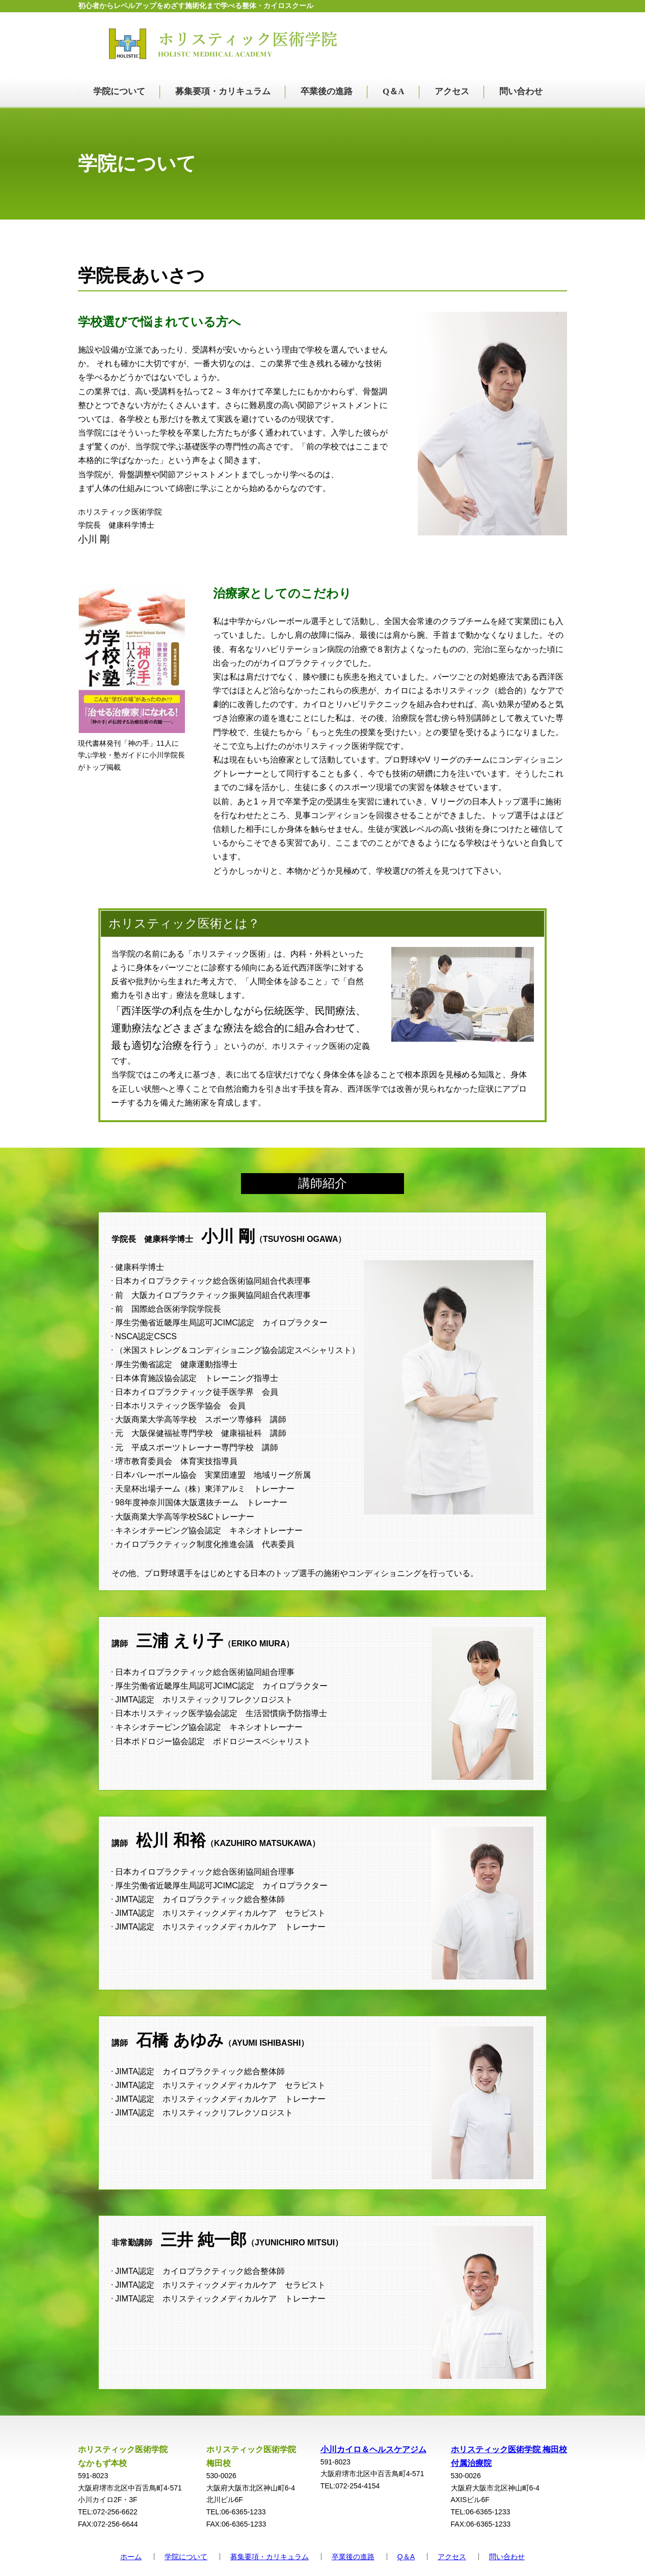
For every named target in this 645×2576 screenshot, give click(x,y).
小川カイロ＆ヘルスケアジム (373, 2449)
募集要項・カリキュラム (223, 91)
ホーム (131, 2557)
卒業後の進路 (327, 91)
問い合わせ (521, 91)
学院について (119, 91)
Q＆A (394, 91)
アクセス (452, 91)
